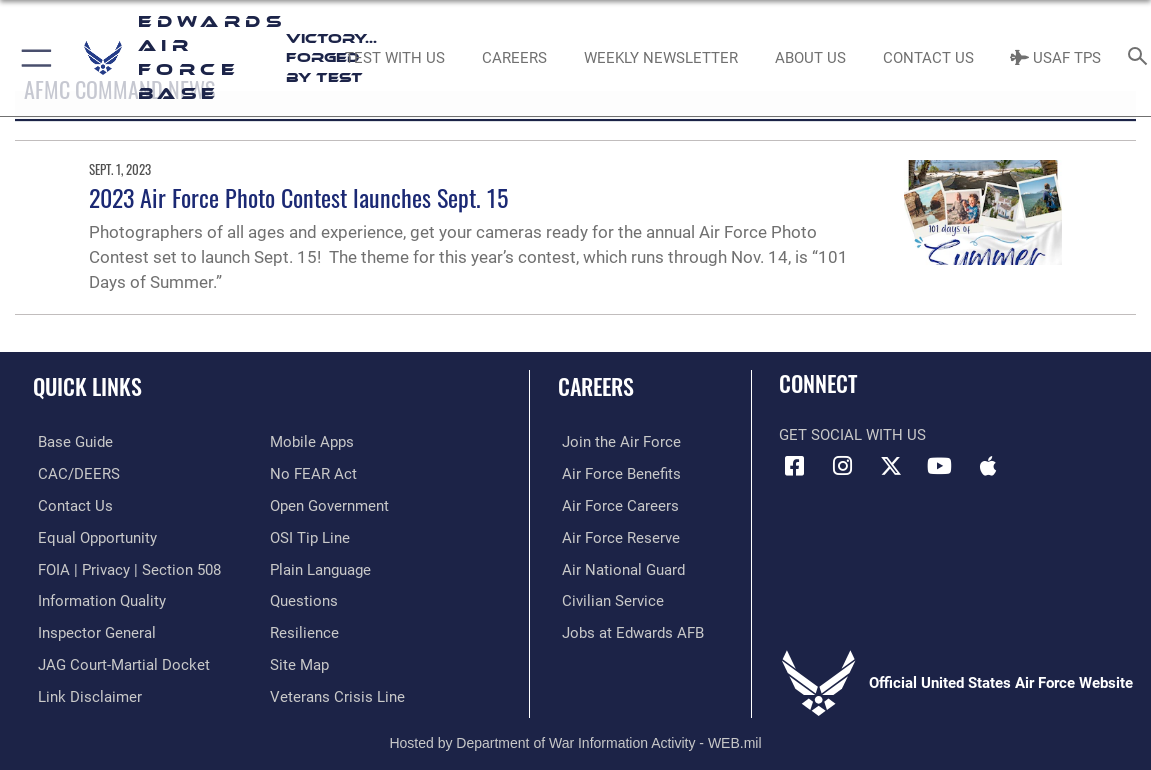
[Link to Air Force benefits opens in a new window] (617, 473)
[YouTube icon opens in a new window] (940, 466)
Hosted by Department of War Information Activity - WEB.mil (575, 738)
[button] (32, 58)
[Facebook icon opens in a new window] (794, 466)
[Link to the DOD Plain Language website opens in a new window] (320, 567)
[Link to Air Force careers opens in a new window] (616, 505)
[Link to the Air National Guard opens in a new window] (619, 567)
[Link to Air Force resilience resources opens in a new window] (304, 630)
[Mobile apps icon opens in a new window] (988, 466)
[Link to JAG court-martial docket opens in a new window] (119, 661)
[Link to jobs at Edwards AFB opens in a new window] (629, 630)
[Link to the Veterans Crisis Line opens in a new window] (337, 693)
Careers (596, 386)
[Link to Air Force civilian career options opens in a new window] (609, 599)
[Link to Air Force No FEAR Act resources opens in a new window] (313, 473)
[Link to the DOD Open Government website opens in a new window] (329, 505)
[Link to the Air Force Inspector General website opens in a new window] (92, 630)
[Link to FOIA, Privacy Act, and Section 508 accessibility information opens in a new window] (124, 567)
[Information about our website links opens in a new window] (85, 693)
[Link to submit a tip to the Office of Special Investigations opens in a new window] (310, 536)
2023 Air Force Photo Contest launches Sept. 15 (298, 197)
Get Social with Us (852, 435)
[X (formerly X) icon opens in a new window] (891, 466)
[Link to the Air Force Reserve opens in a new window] (617, 536)
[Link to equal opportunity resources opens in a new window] (92, 536)
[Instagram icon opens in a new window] (843, 466)
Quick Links (87, 386)
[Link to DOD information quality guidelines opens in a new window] (97, 599)
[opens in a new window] (70, 442)
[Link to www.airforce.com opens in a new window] (617, 442)
